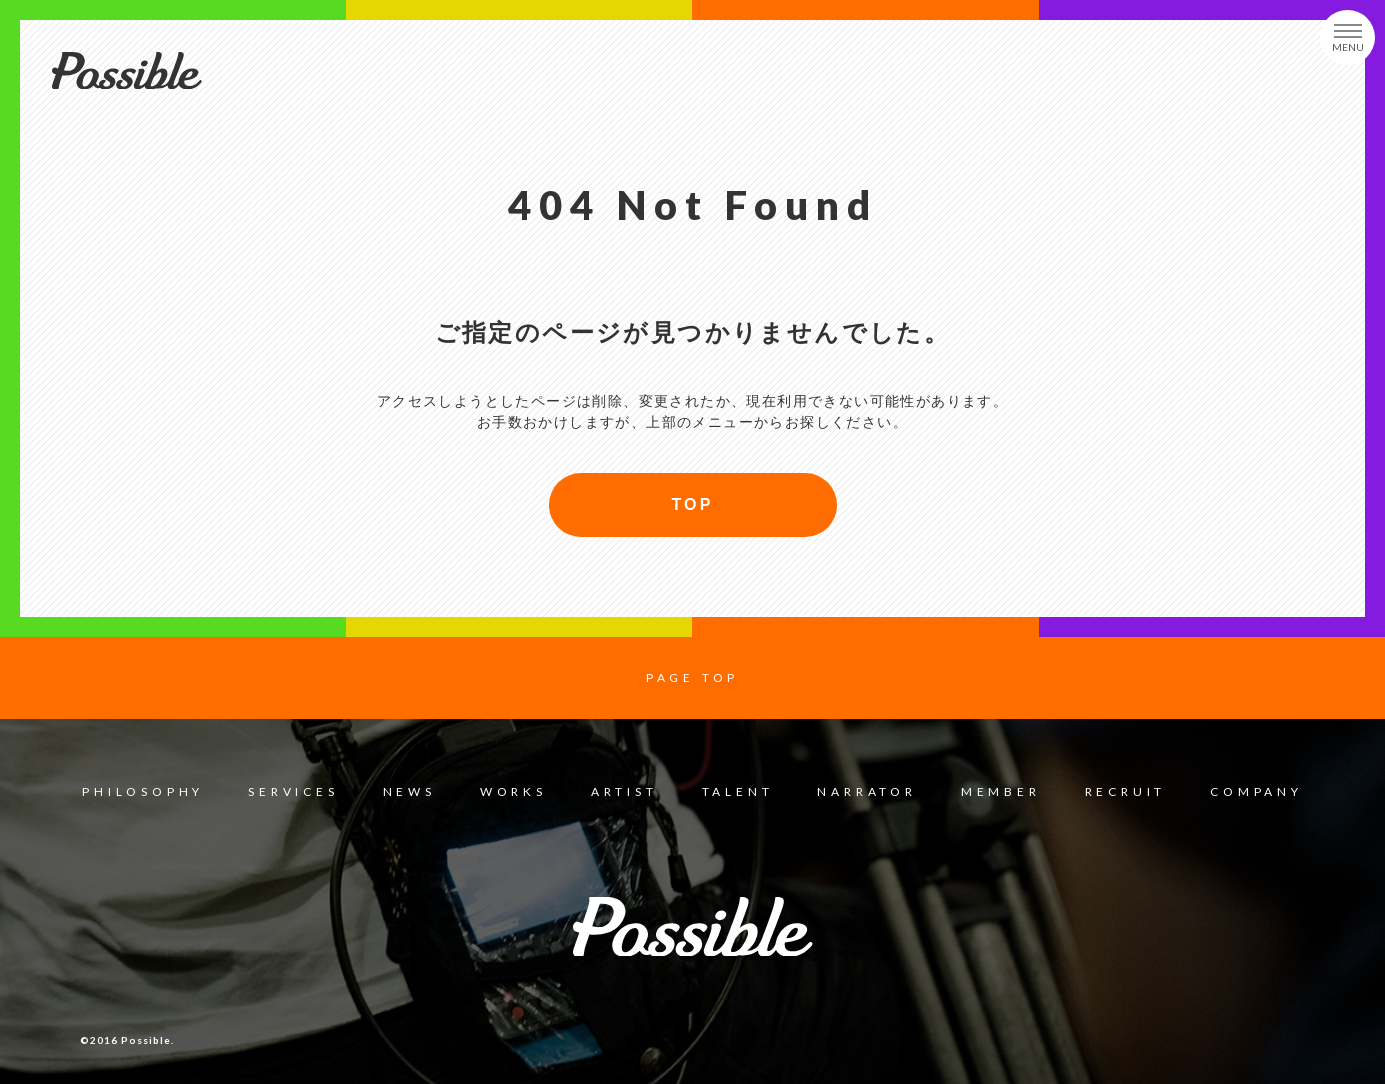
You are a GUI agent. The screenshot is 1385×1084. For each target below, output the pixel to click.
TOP (692, 504)
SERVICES (293, 791)
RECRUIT (1126, 791)
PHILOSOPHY (143, 791)
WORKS (513, 791)
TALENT (738, 791)
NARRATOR (866, 791)
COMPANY (1256, 791)
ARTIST (624, 791)
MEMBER (1001, 791)
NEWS (409, 791)
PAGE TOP (692, 677)
